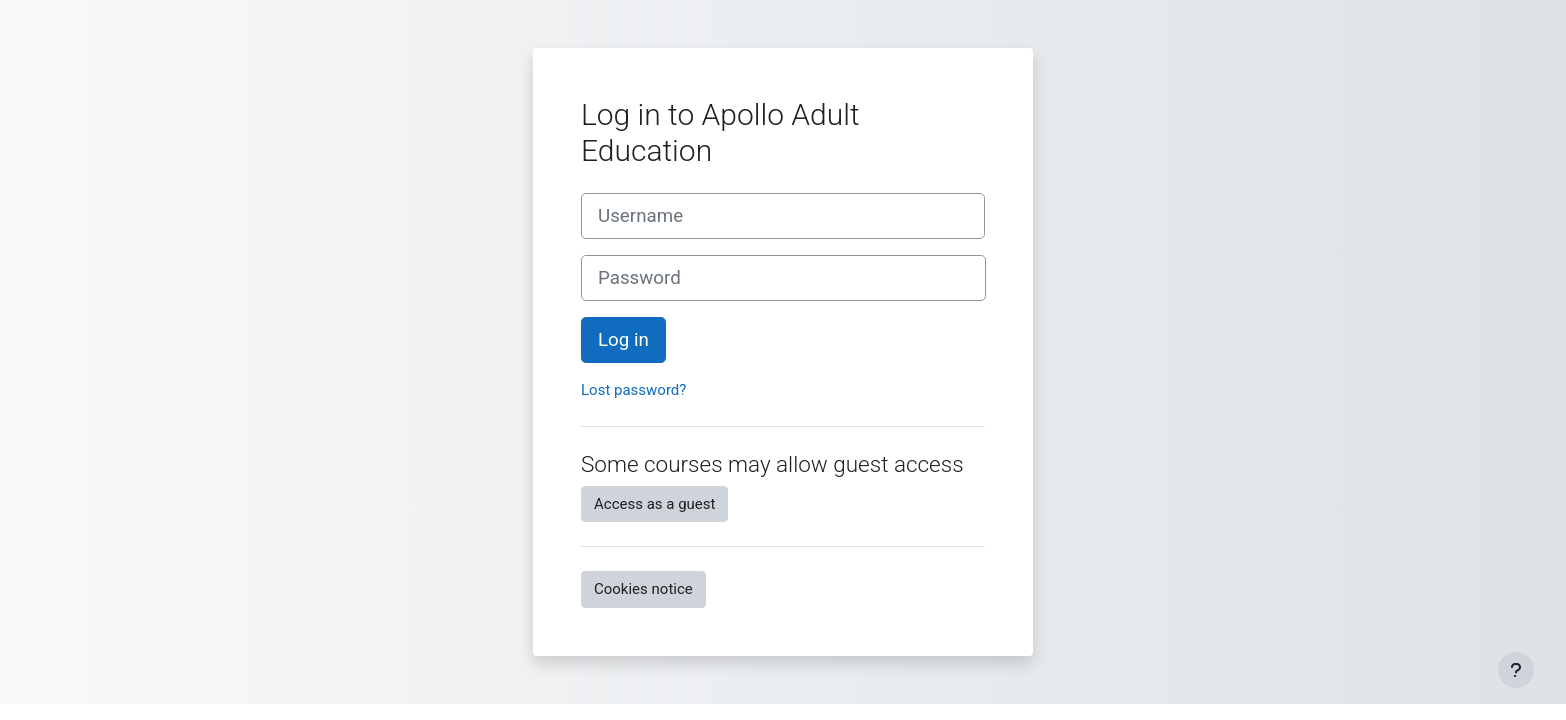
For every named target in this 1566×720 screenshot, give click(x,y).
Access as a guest (654, 504)
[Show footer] (1516, 670)
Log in (623, 340)
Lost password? (633, 390)
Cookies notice (643, 589)
